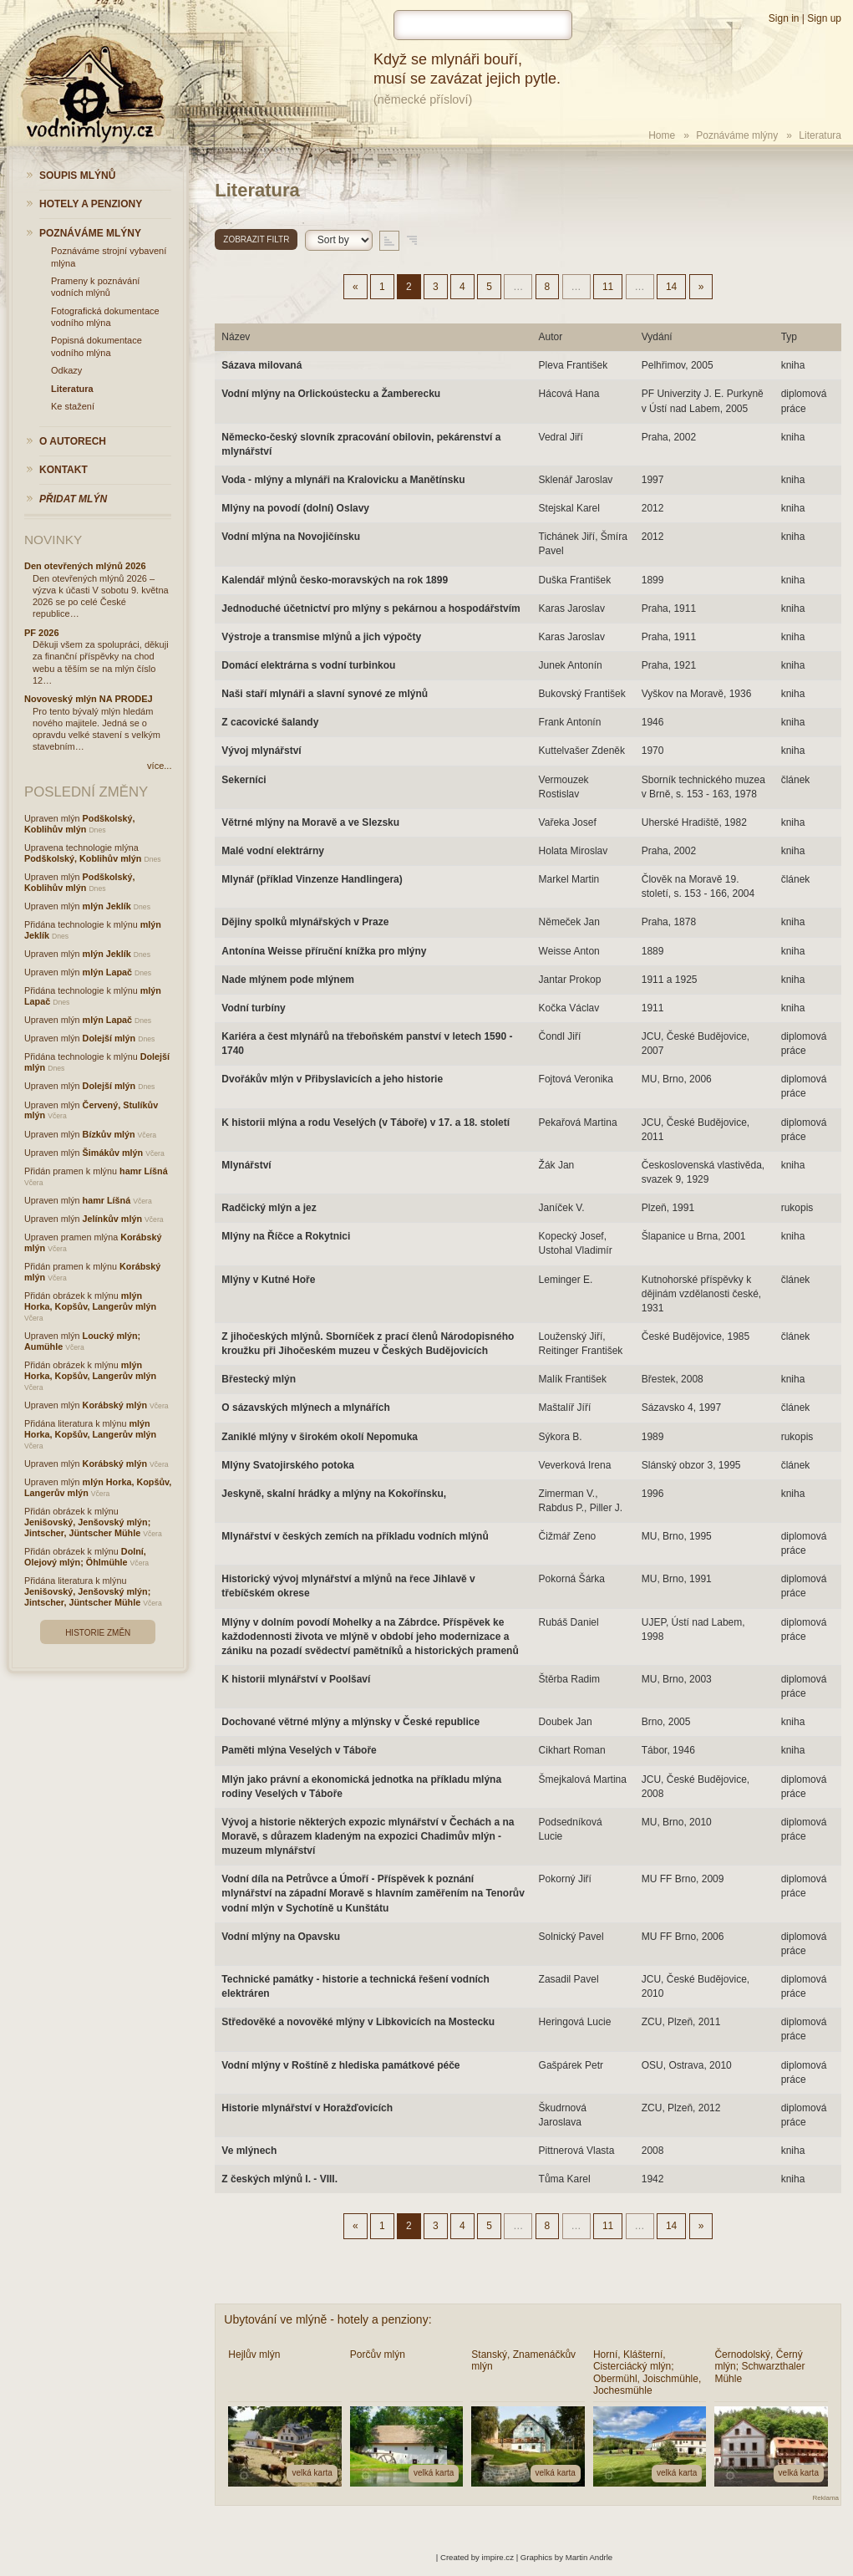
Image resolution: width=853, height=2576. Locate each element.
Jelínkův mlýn (112, 1219)
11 (607, 287)
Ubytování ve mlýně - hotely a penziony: (327, 2319)
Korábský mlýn (115, 1405)
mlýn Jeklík (107, 906)
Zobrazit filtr (256, 239)
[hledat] (482, 25)
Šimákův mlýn (113, 1153)
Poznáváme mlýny (737, 135)
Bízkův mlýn (109, 1134)
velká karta (312, 2472)
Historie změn (97, 1632)
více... (159, 766)
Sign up (824, 18)
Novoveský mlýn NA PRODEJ (88, 699)
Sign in (784, 18)
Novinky (53, 539)
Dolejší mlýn (109, 1038)
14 (671, 287)
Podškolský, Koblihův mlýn (79, 823)
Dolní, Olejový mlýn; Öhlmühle (85, 1556)
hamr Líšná (143, 1171)
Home (661, 135)
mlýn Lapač (107, 972)
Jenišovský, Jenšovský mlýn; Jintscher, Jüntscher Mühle (87, 1527)
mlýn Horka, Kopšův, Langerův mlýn (90, 1301)
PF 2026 (41, 633)
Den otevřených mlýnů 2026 (85, 566)
